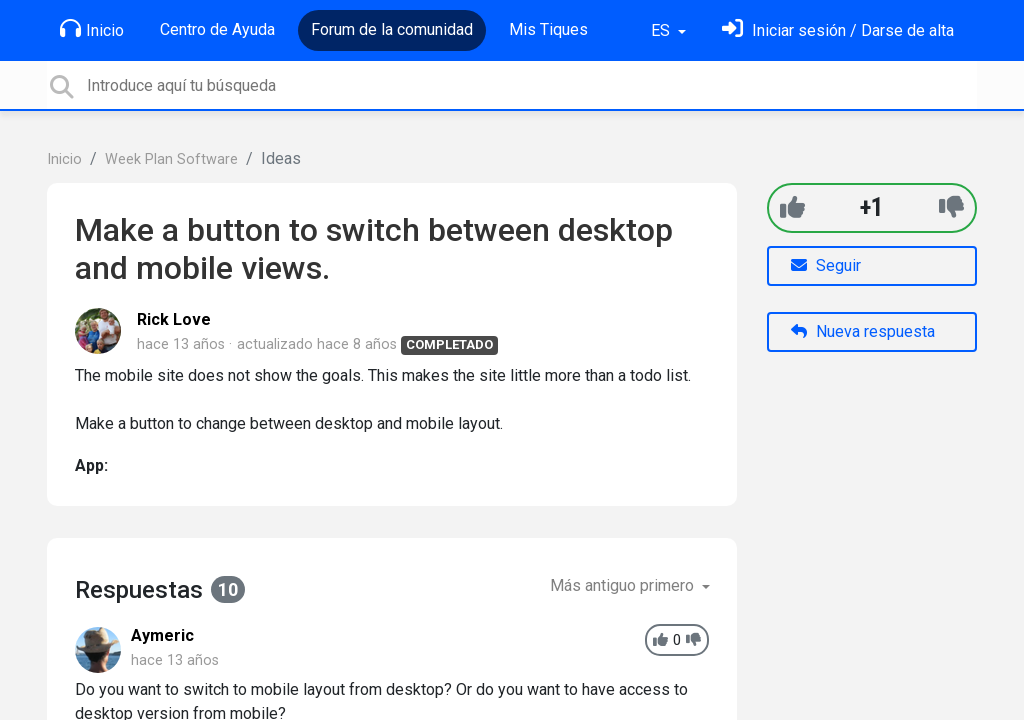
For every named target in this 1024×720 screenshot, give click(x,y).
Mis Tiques (548, 29)
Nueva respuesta (863, 331)
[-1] (951, 207)
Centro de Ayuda (217, 29)
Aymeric (162, 635)
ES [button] (662, 30)
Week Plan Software (171, 159)
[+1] (792, 207)
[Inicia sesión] (838, 30)
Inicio (92, 29)
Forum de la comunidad (392, 29)
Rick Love (174, 319)
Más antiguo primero (624, 585)
